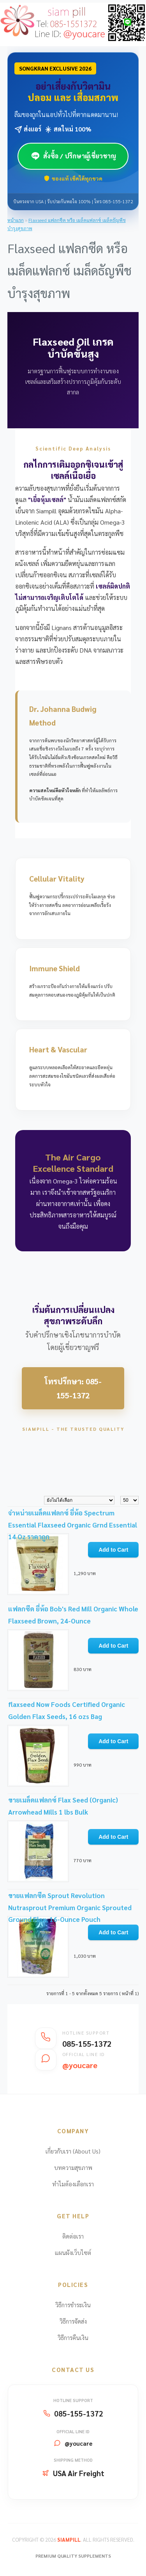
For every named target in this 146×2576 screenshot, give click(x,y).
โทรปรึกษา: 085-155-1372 (73, 1388)
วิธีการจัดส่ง (73, 2321)
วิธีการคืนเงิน (73, 2337)
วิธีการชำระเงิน (73, 2304)
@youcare (78, 2443)
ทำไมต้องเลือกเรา (73, 2183)
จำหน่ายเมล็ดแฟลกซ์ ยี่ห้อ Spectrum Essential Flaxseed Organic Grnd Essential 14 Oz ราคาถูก (72, 1524)
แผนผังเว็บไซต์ (73, 2252)
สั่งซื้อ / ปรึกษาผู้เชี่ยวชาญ (73, 156)
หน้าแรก (15, 220)
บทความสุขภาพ (73, 2167)
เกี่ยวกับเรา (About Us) (73, 2151)
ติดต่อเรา (73, 2236)
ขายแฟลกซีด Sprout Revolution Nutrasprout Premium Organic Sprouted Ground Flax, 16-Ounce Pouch (70, 1907)
